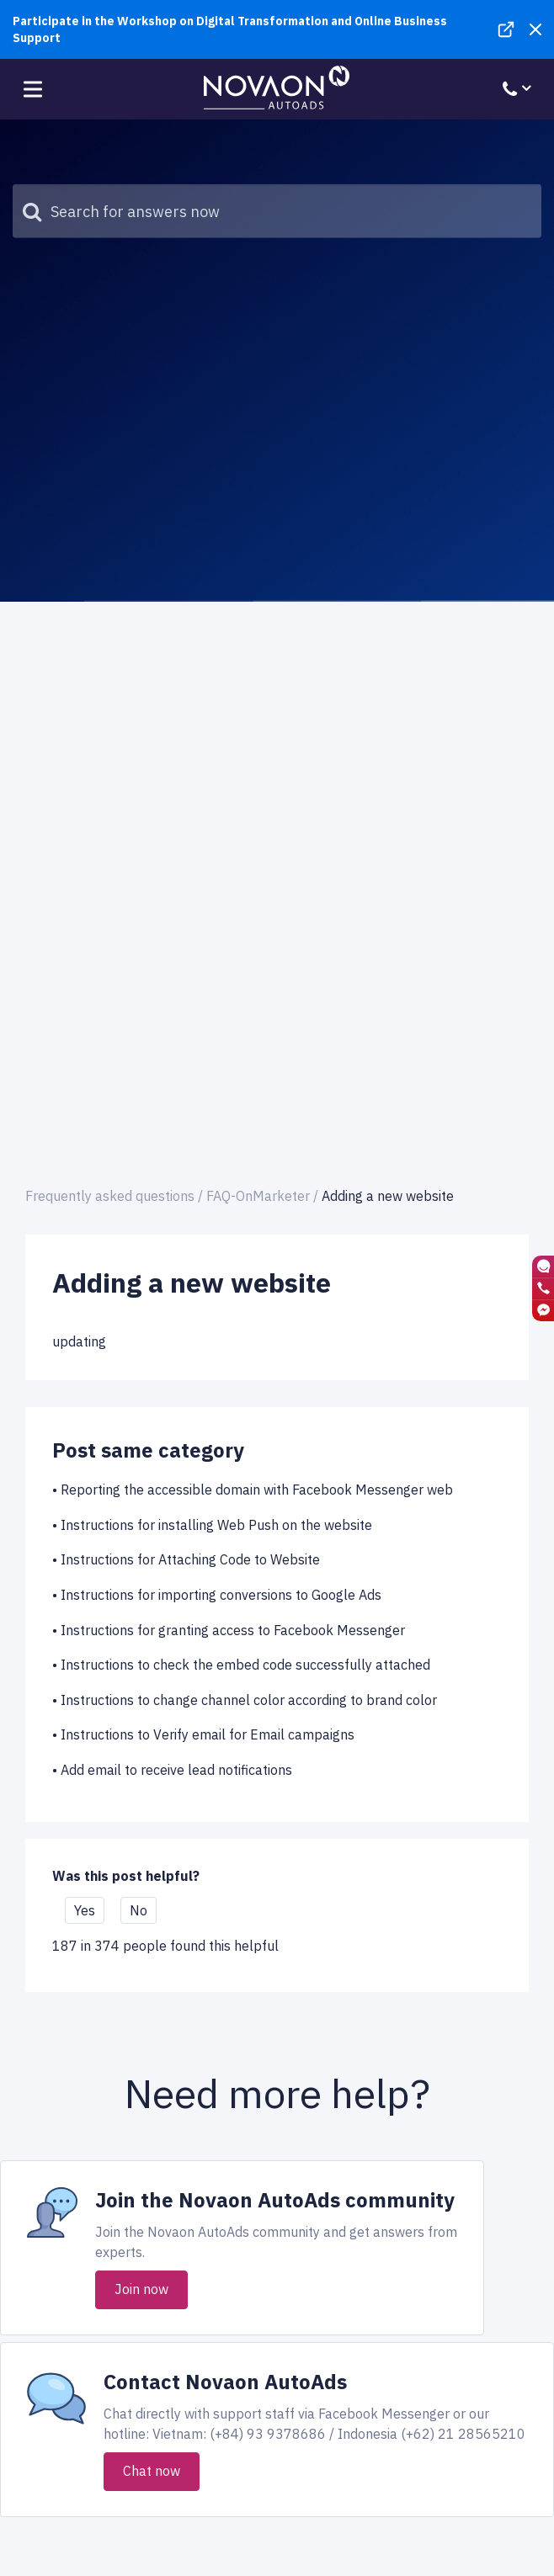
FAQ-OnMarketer (258, 1195)
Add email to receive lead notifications (176, 1769)
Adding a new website (388, 1195)
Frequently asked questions (109, 1195)
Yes (84, 1910)
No (138, 1910)
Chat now (151, 2470)
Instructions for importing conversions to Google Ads (221, 1594)
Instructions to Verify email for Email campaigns (207, 1734)
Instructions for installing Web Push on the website (216, 1524)
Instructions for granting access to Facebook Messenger (233, 1630)
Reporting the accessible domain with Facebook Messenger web (257, 1489)
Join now (141, 2289)
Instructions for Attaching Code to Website (190, 1559)
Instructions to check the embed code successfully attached (245, 1664)
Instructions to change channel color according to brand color (249, 1700)
